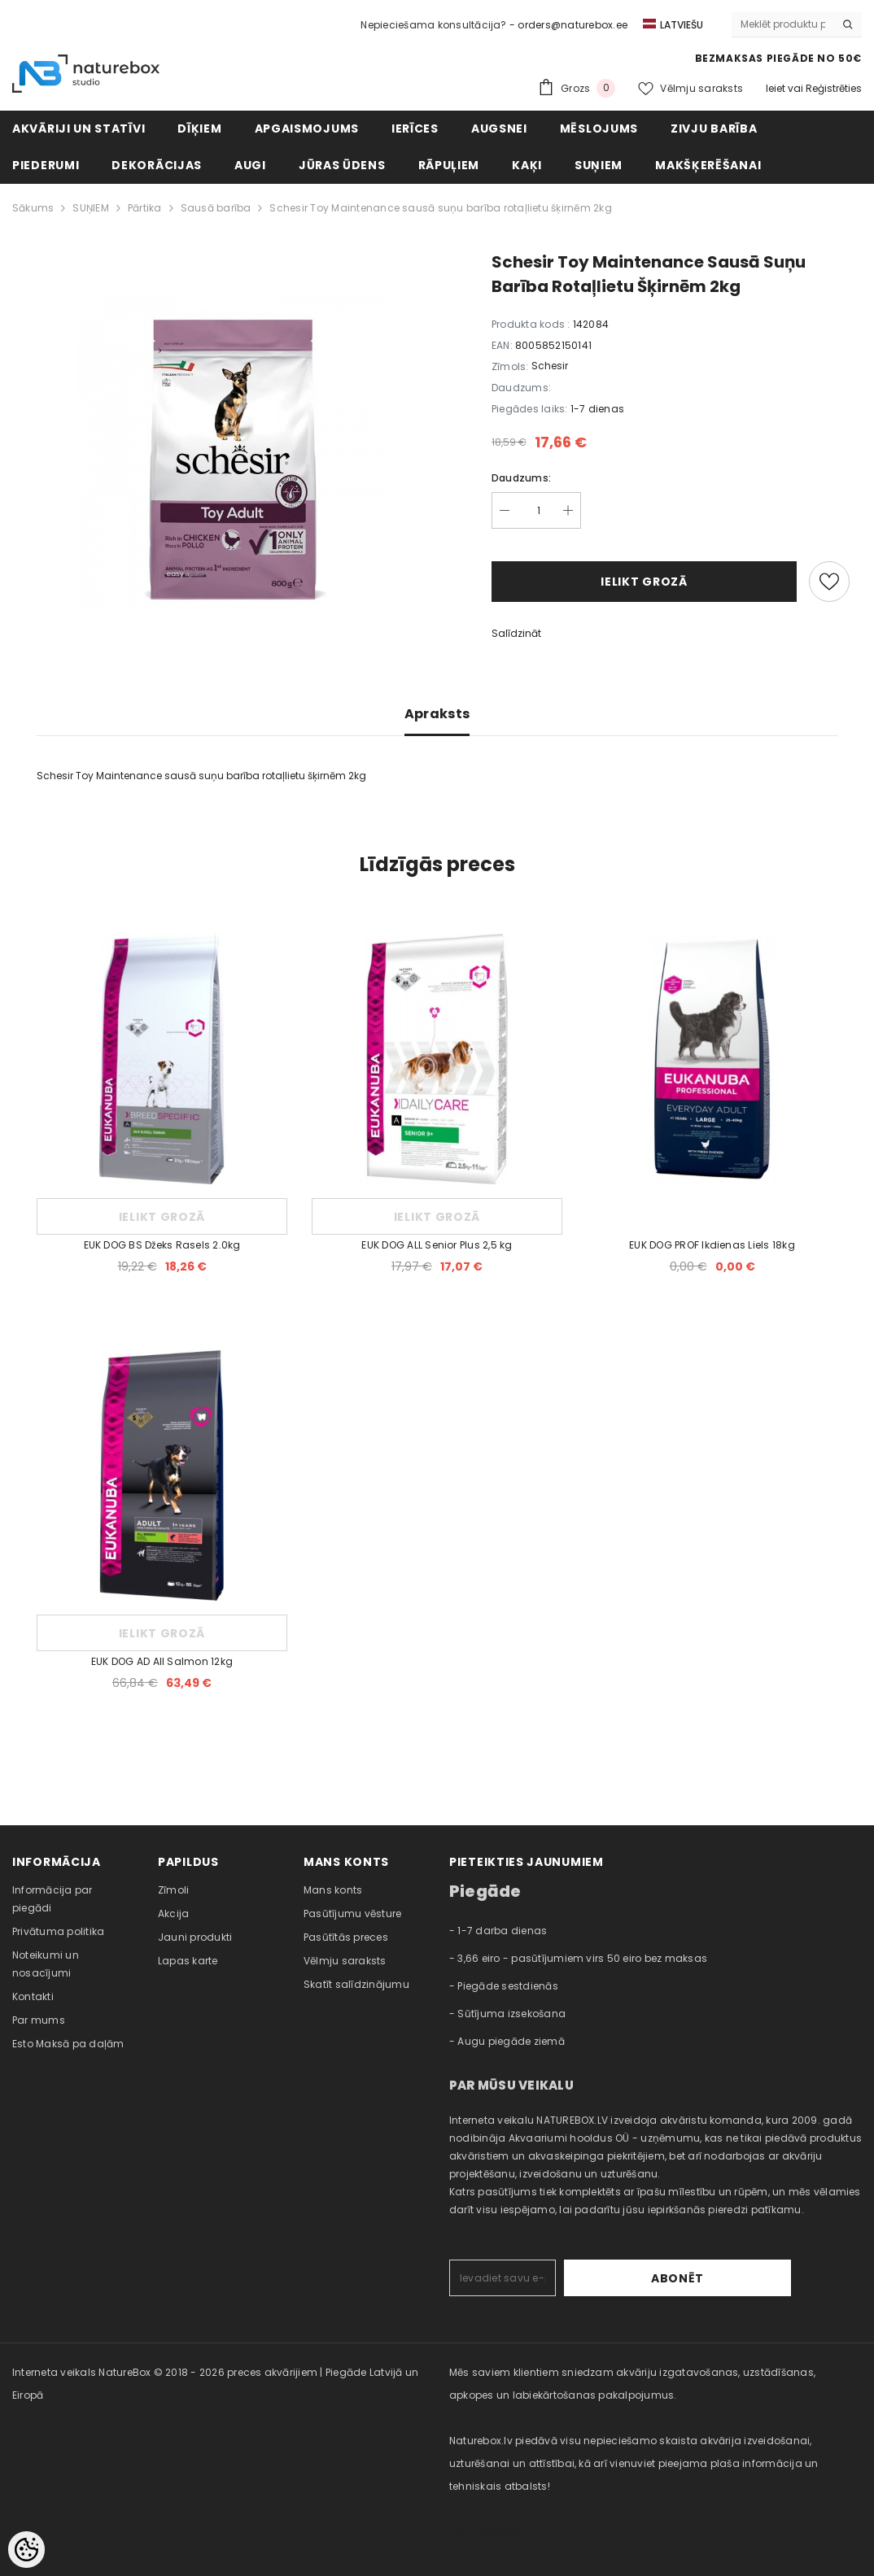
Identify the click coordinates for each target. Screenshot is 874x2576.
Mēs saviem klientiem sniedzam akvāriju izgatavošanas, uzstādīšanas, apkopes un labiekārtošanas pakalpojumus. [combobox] (632, 2383)
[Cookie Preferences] (26, 2549)
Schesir (549, 366)
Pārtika (145, 208)
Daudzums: (521, 478)
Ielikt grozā (644, 581)
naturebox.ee (482, 2532)
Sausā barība (216, 208)
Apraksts (437, 713)
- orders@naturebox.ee (568, 25)
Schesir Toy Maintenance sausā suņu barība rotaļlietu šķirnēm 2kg (440, 208)
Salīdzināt (516, 633)
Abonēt (740, 2278)
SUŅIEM (90, 208)
